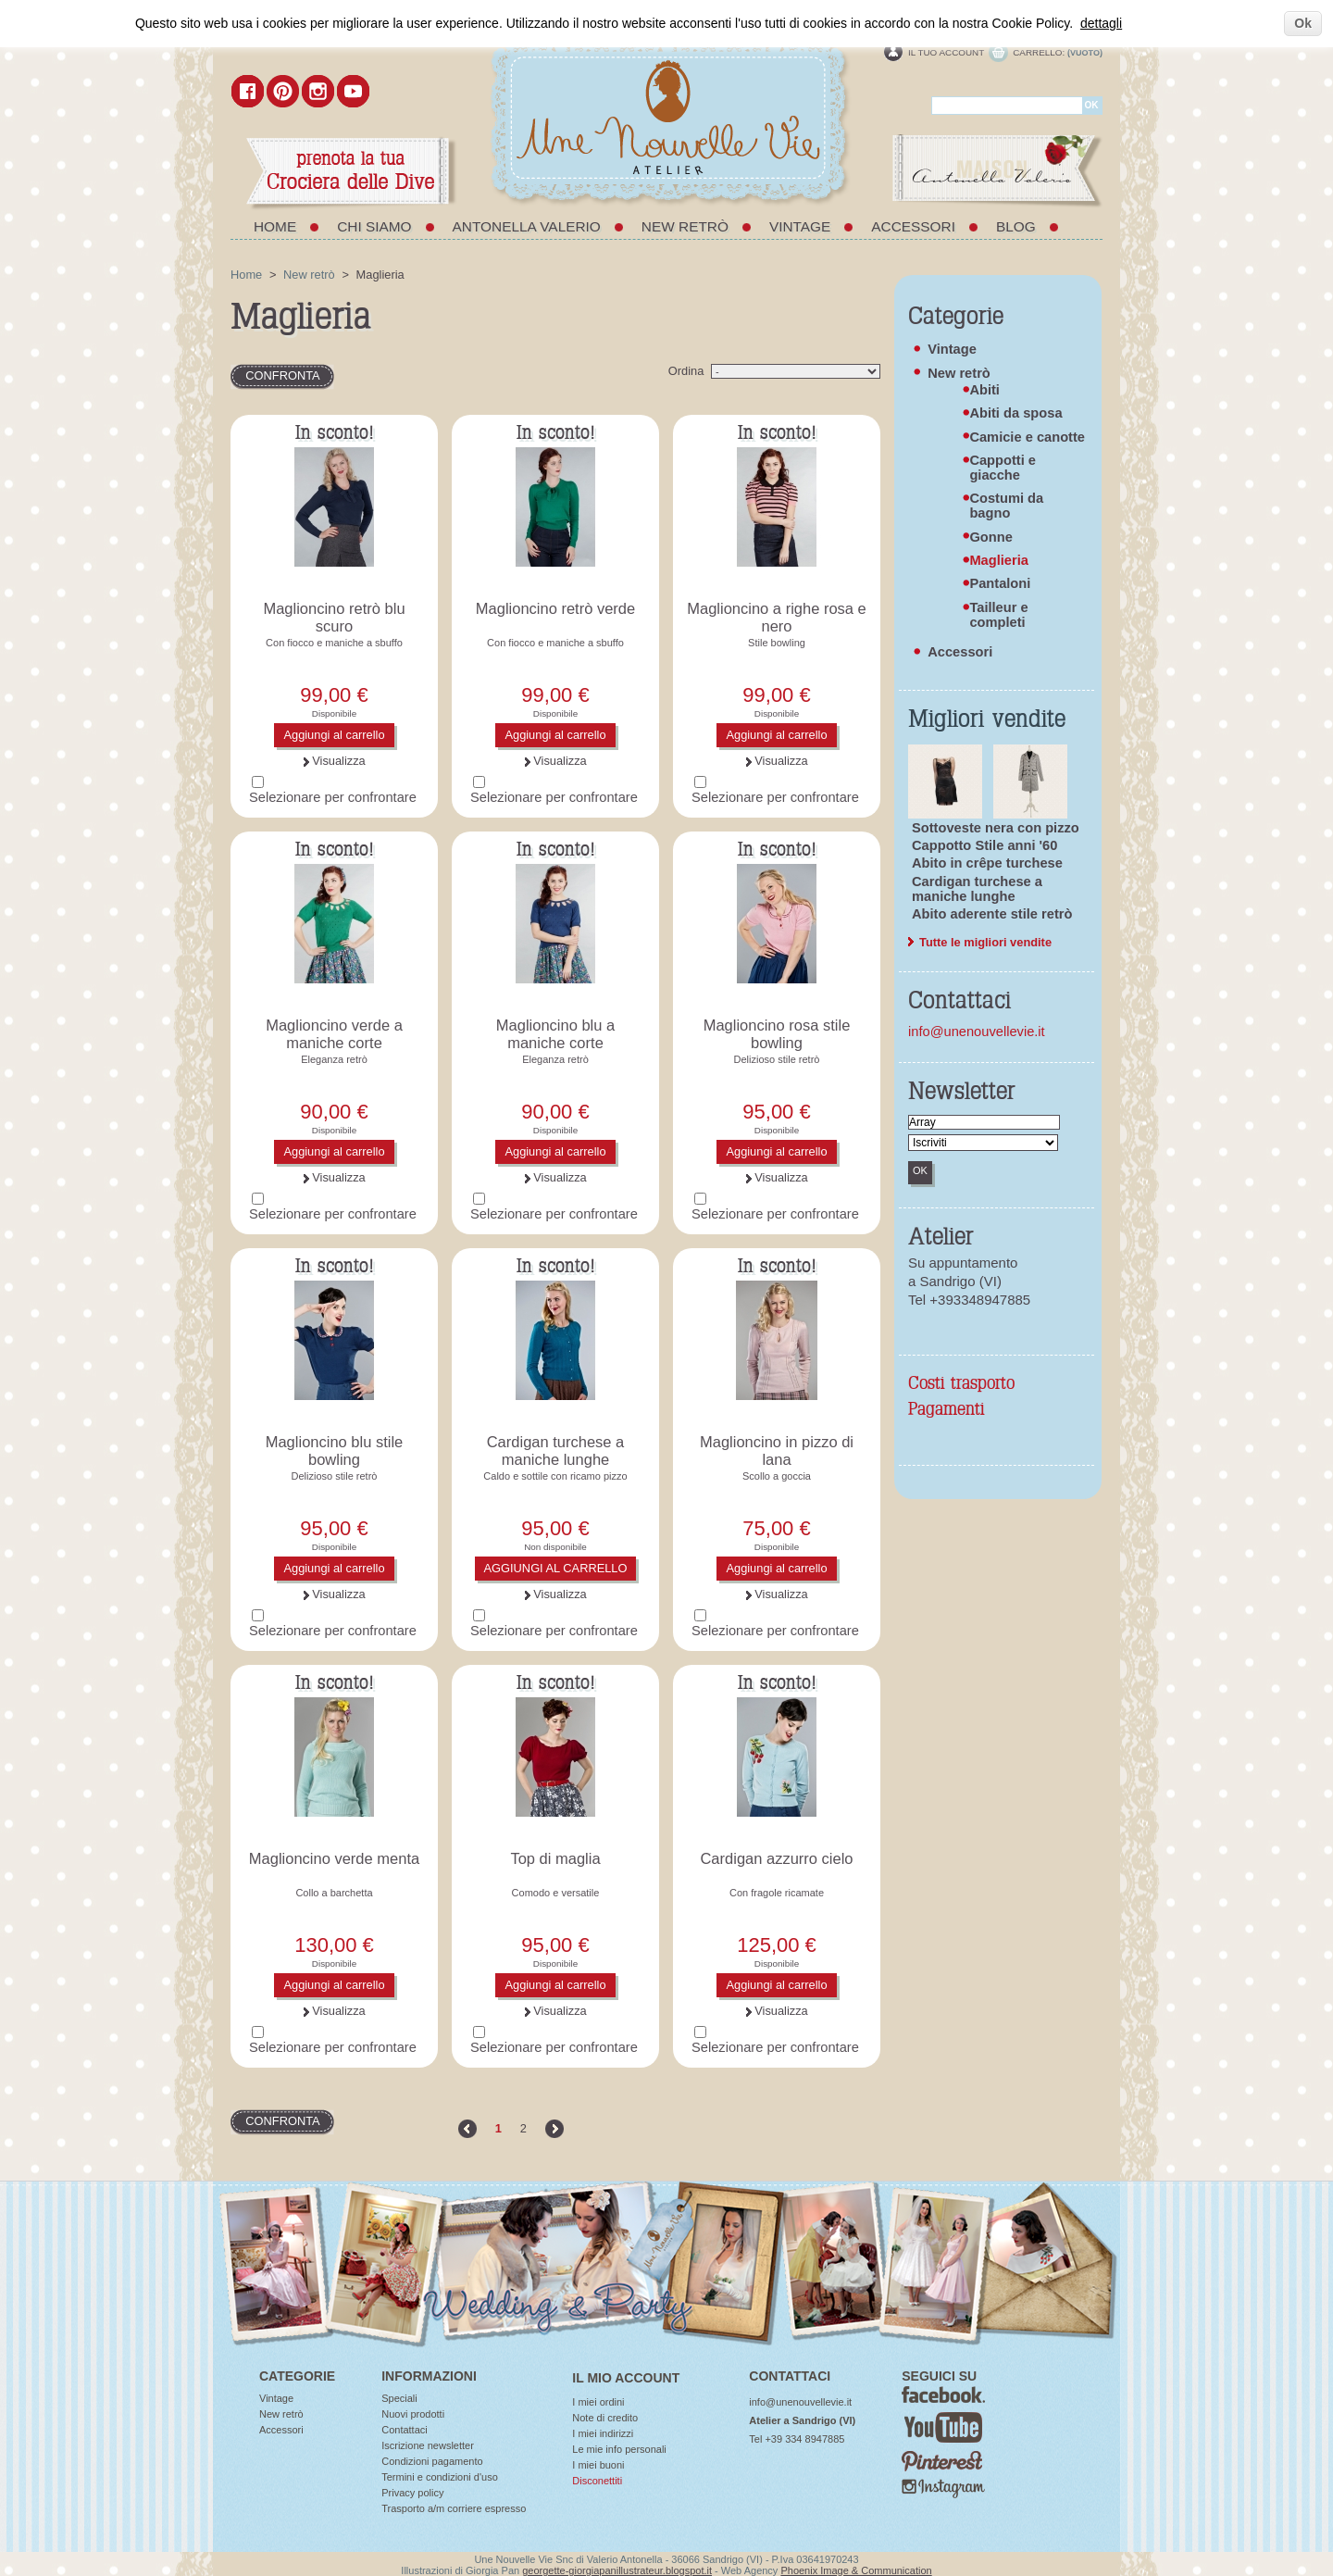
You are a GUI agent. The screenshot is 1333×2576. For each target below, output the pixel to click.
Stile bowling (776, 642)
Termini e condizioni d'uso (439, 2476)
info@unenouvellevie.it (976, 1031)
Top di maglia (555, 1858)
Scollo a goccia (776, 1476)
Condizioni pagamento (431, 2461)
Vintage (799, 226)
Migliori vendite (986, 719)
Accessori (913, 226)
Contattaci (404, 2429)
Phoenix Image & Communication (855, 2570)
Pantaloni (999, 583)
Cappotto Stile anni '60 (984, 845)
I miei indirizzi (602, 2433)
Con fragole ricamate (776, 1892)
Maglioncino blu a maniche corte (555, 1034)
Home (275, 226)
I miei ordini (598, 2401)
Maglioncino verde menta (334, 1858)
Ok (1303, 23)
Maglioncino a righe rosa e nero (776, 617)
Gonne (990, 537)
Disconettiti (597, 2480)
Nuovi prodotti (412, 2414)
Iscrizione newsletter (427, 2445)
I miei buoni (598, 2464)
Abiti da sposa (1015, 413)
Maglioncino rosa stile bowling (777, 1034)
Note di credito (605, 2417)
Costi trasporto (961, 1384)
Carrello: (1039, 52)
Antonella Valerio (527, 226)
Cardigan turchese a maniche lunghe (556, 1450)
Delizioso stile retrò (777, 1059)
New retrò (685, 226)
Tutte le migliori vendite (985, 942)
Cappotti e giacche (1002, 467)
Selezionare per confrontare (333, 797)
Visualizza (339, 761)
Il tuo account (946, 52)
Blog (1016, 226)
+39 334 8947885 (804, 2439)
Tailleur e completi (998, 615)
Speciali (399, 2398)
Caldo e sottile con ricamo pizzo (555, 1476)
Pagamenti (946, 1410)
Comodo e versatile (556, 1892)
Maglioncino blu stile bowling (335, 1450)
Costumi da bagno (1006, 505)
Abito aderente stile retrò (992, 914)
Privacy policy (412, 2492)
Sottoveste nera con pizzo (995, 827)
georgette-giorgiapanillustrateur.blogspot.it (617, 2570)
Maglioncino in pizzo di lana (776, 1450)
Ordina (686, 371)
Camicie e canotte (1027, 437)
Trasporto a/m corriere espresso (453, 2508)
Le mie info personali (619, 2449)
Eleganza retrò (334, 1059)
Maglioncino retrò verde (555, 608)
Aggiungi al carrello (333, 735)
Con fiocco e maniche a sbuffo (334, 642)
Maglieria (998, 560)
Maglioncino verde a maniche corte (334, 1034)
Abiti (984, 389)
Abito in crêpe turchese (987, 863)
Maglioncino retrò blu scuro (334, 617)
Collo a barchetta (333, 1892)
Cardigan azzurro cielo (776, 1858)
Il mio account (625, 2377)
